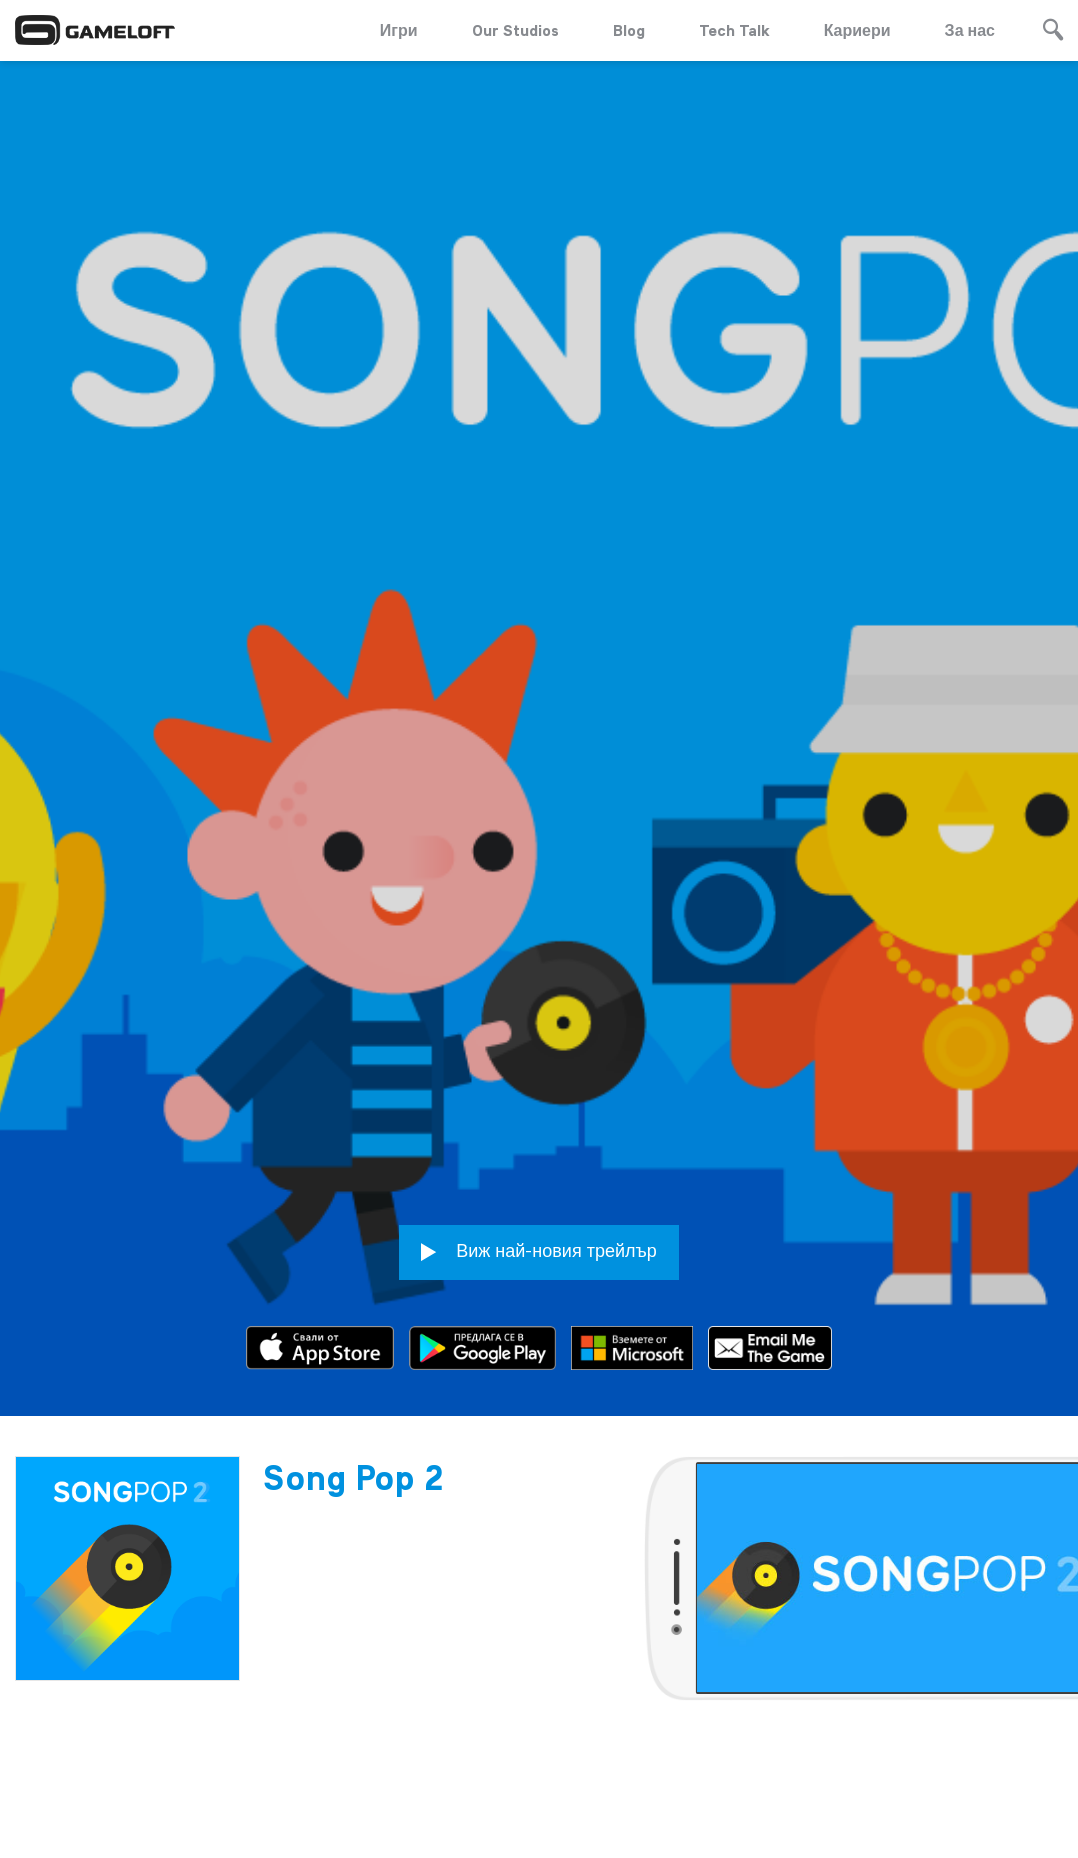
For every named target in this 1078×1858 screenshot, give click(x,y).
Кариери (857, 30)
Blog (629, 30)
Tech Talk (734, 30)
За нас (970, 30)
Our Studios (515, 30)
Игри (399, 30)
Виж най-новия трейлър (539, 1210)
